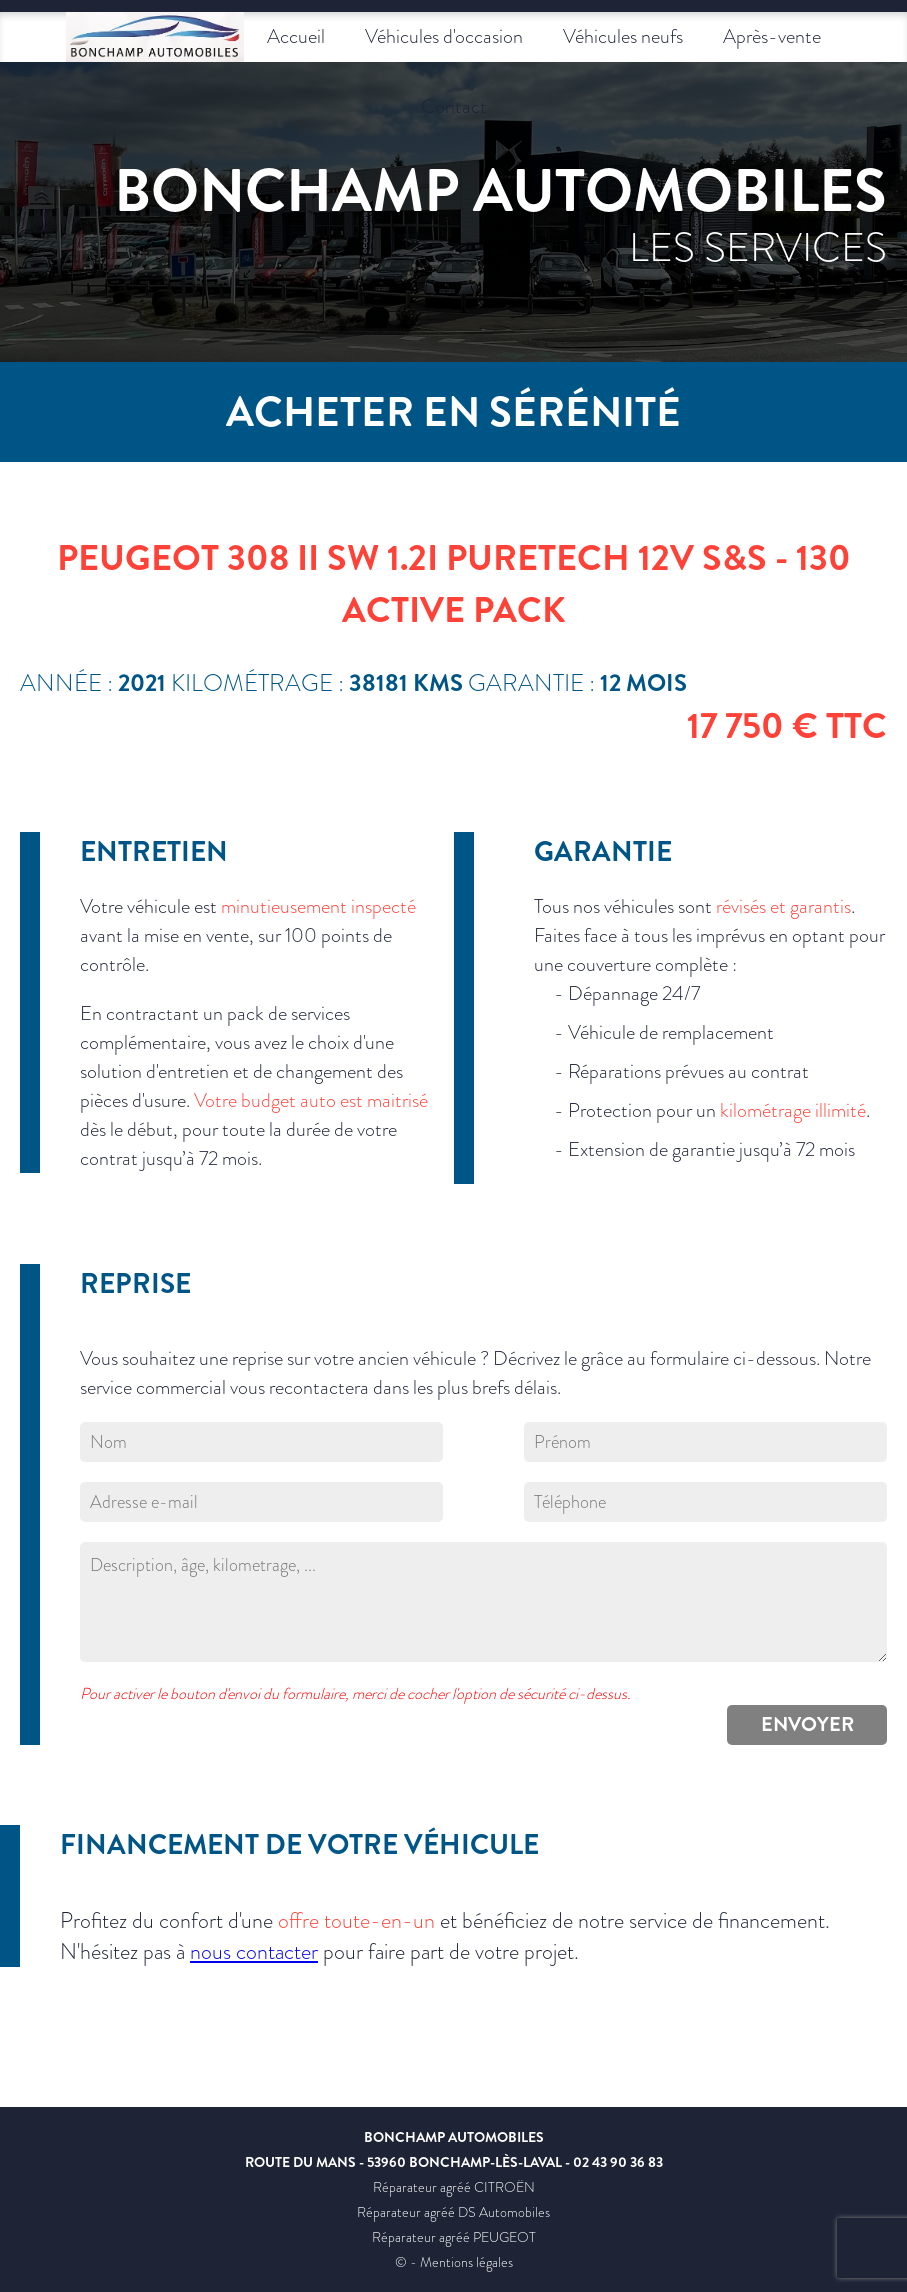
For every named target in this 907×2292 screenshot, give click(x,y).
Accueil (296, 36)
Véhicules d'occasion (444, 36)
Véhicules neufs (623, 36)
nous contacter (254, 1951)
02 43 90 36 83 (618, 2162)
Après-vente (772, 36)
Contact (454, 106)
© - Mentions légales (454, 2262)
